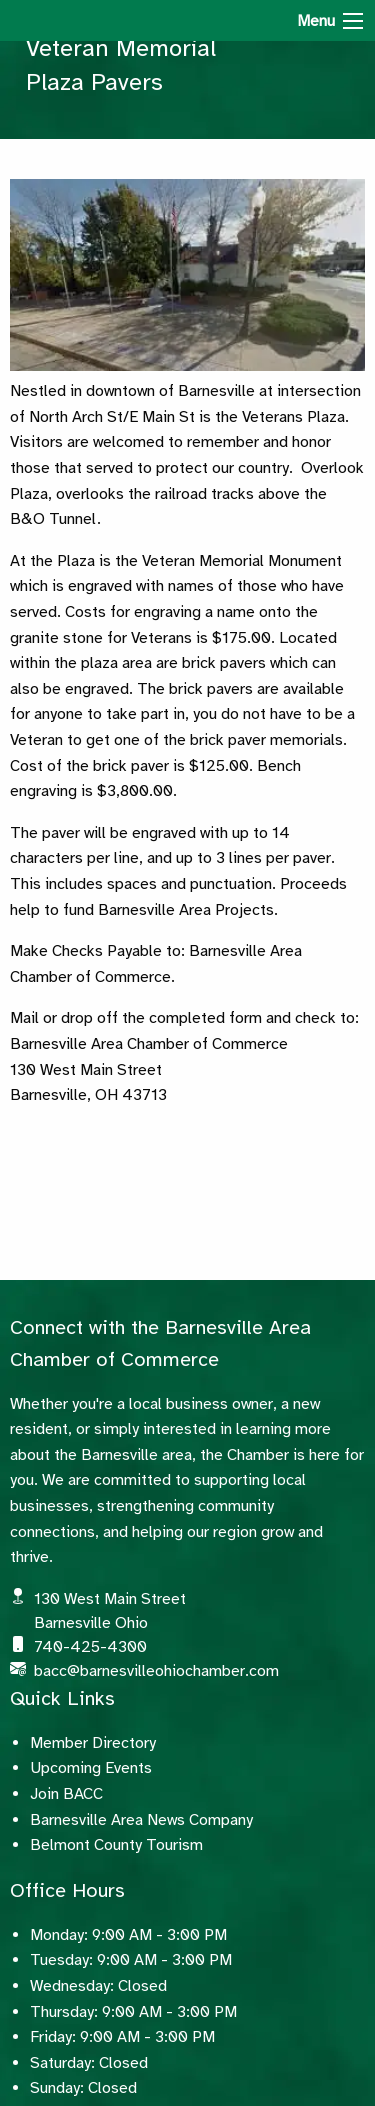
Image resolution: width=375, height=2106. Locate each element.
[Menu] (353, 21)
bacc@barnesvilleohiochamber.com (156, 1671)
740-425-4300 (90, 1647)
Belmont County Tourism (116, 1845)
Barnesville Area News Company (141, 1820)
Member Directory (93, 1743)
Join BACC (66, 1794)
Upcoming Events (91, 1768)
